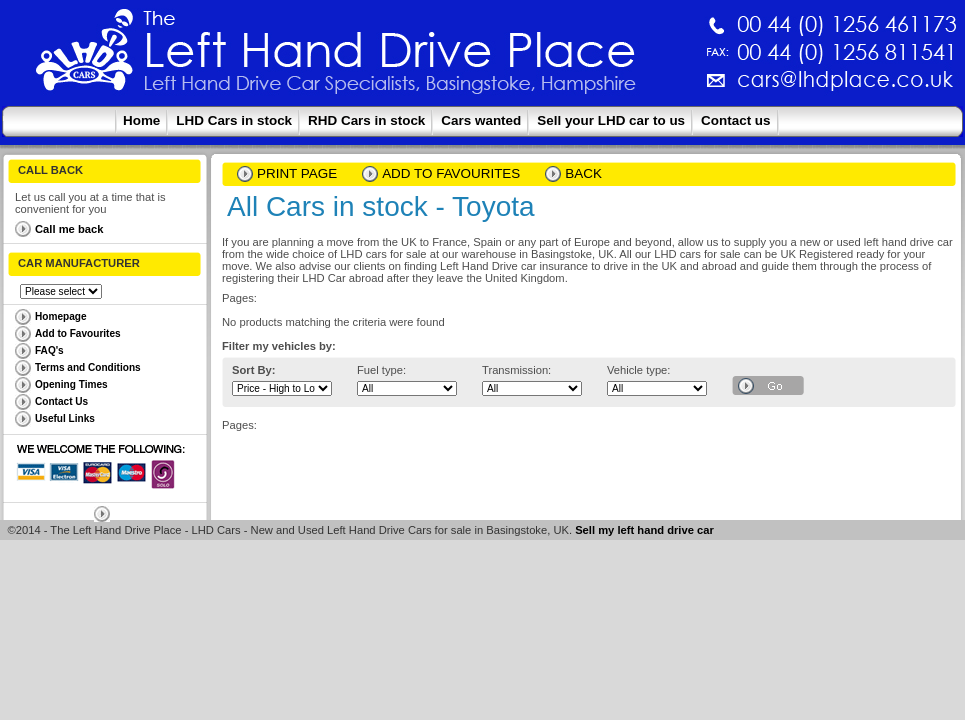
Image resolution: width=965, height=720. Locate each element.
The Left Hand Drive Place (85, 56)
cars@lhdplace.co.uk (636, 87)
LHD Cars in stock (234, 120)
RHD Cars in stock (366, 120)
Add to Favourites (78, 333)
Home (141, 120)
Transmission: (516, 370)
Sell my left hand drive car (644, 530)
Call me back (69, 229)
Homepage (61, 316)
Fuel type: (381, 370)
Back (583, 173)
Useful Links (65, 418)
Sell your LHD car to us (611, 120)
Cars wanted (481, 120)
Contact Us (61, 401)
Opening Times (71, 384)
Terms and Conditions (88, 367)
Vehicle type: (638, 370)
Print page (297, 173)
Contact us (735, 120)
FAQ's (49, 350)
